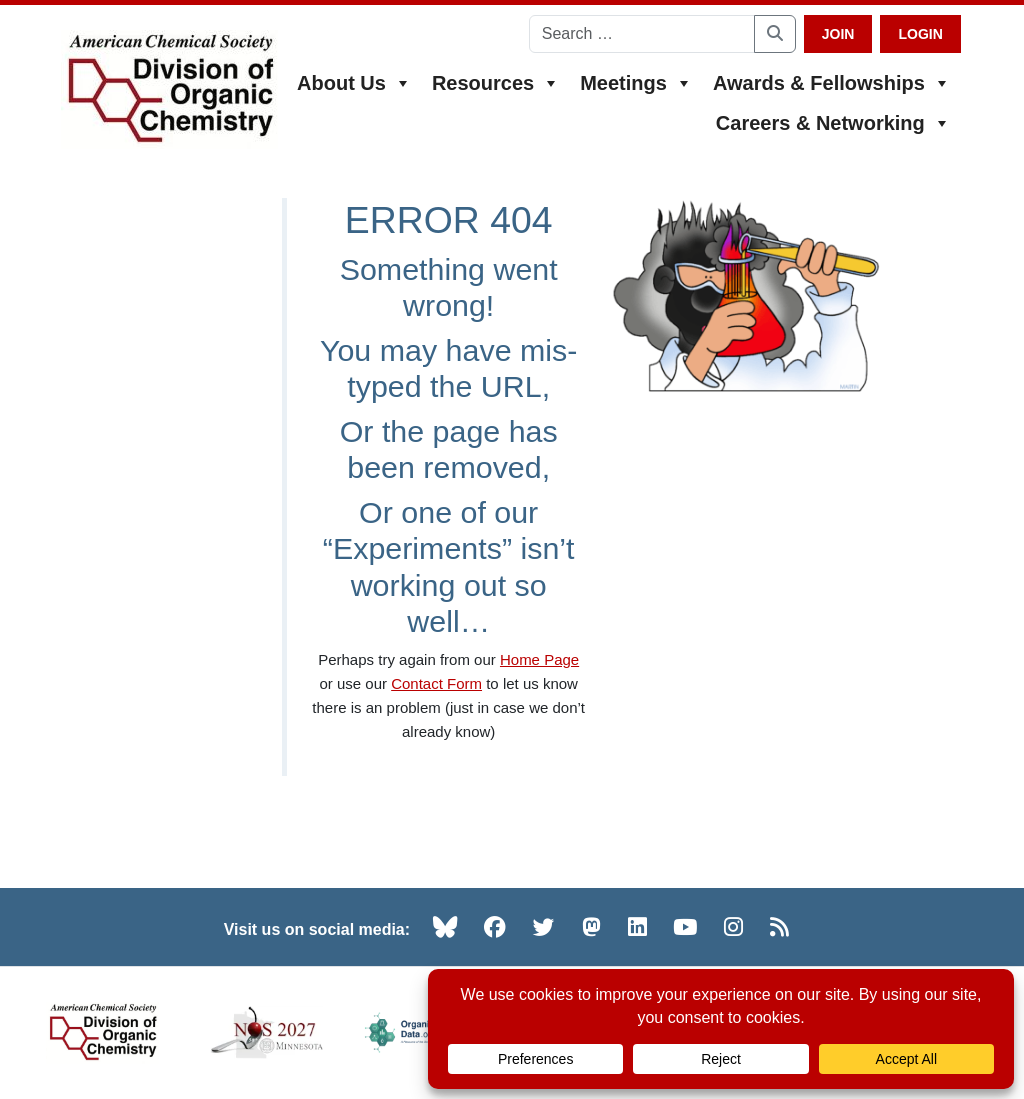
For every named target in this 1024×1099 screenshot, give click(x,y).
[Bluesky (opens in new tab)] (445, 927)
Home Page (539, 659)
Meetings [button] (636, 83)
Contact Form (436, 683)
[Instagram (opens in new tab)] (733, 927)
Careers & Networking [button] (833, 123)
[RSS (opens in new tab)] (779, 927)
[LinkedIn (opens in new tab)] (637, 927)
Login (920, 34)
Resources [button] (496, 83)
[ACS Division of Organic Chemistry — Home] (169, 89)
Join (838, 34)
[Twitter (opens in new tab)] (544, 927)
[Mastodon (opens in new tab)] (591, 927)
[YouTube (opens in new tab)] (685, 927)
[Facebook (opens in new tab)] (495, 927)
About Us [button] (354, 83)
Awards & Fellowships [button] (832, 83)
